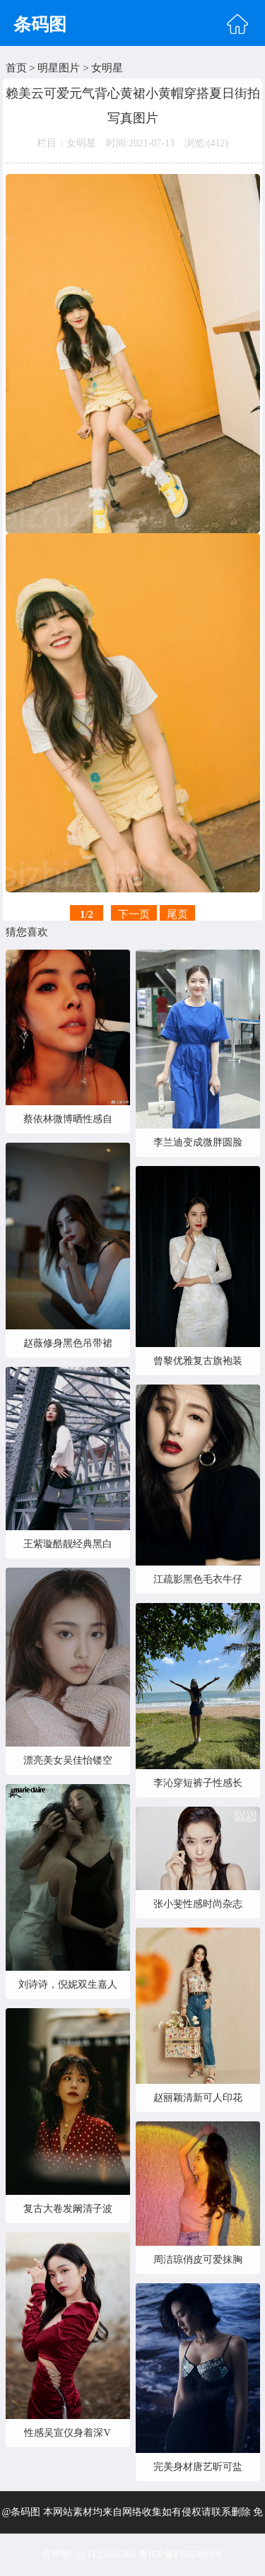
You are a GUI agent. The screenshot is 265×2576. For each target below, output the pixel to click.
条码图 (39, 24)
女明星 (107, 68)
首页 (16, 68)
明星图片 (58, 68)
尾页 (177, 914)
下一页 (134, 914)
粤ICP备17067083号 (181, 2554)
